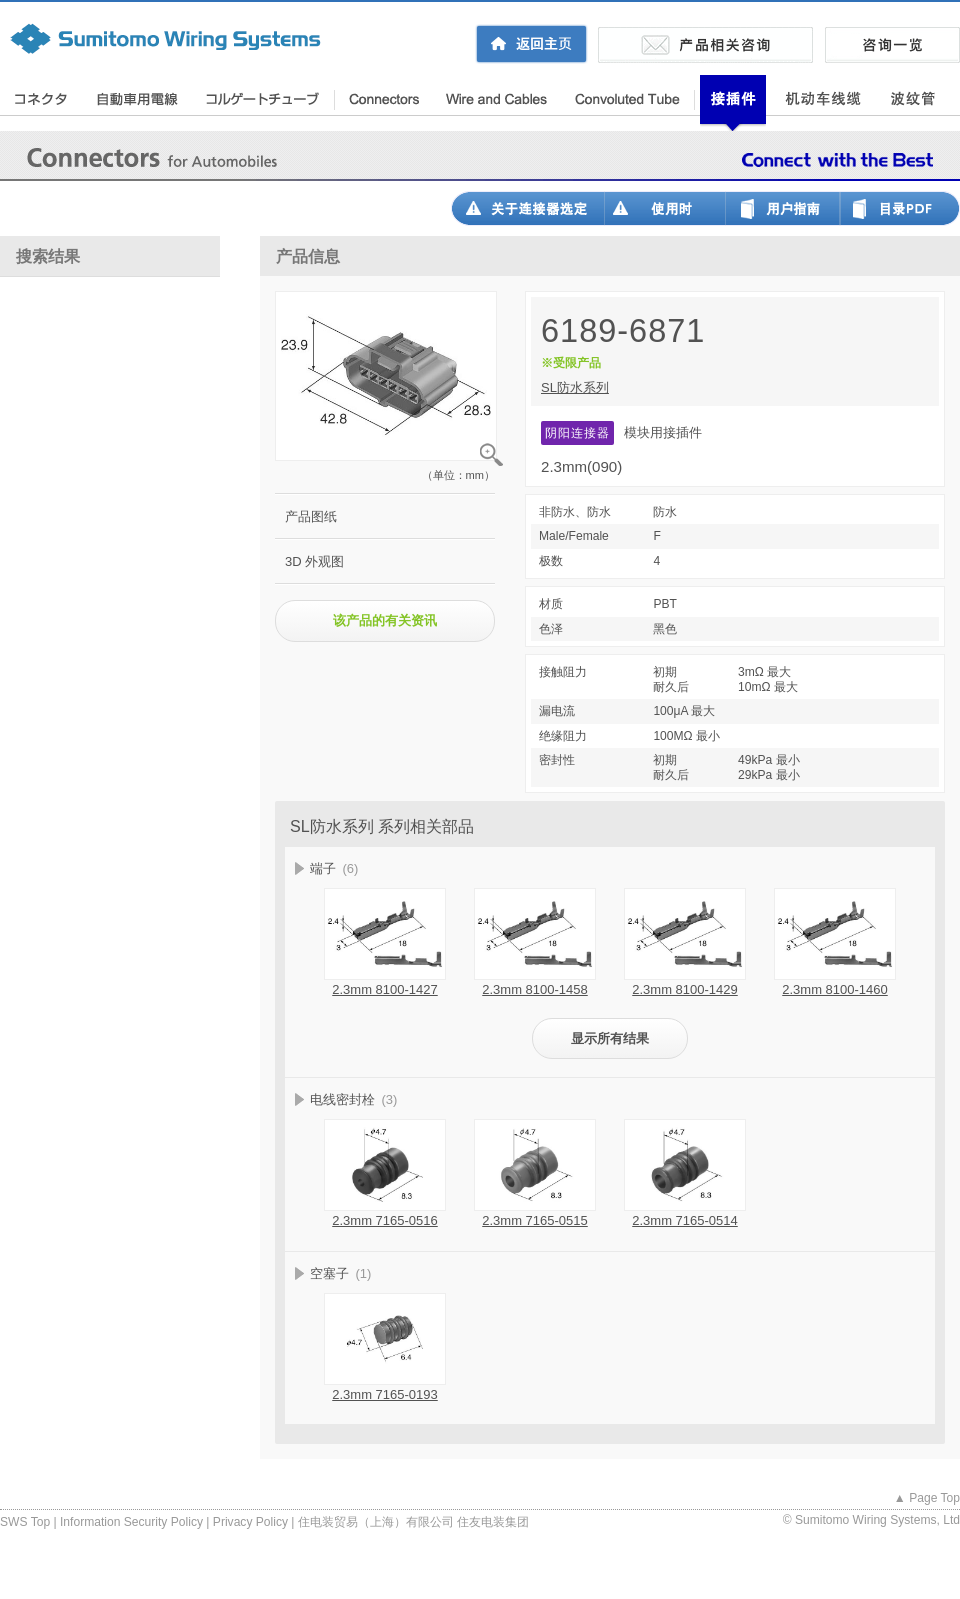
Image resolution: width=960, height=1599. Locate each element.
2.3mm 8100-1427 (385, 989)
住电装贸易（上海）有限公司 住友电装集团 (413, 1522)
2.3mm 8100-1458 (535, 989)
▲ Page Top (927, 1498)
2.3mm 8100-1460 (835, 989)
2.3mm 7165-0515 (535, 1220)
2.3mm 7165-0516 (385, 1220)
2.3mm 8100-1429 (685, 989)
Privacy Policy (250, 1522)
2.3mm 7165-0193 (385, 1394)
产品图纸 (311, 516)
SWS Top (25, 1522)
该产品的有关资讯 (385, 620)
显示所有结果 (610, 1038)
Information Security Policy (131, 1522)
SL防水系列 (575, 387)
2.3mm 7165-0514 (685, 1220)
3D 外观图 (314, 561)
